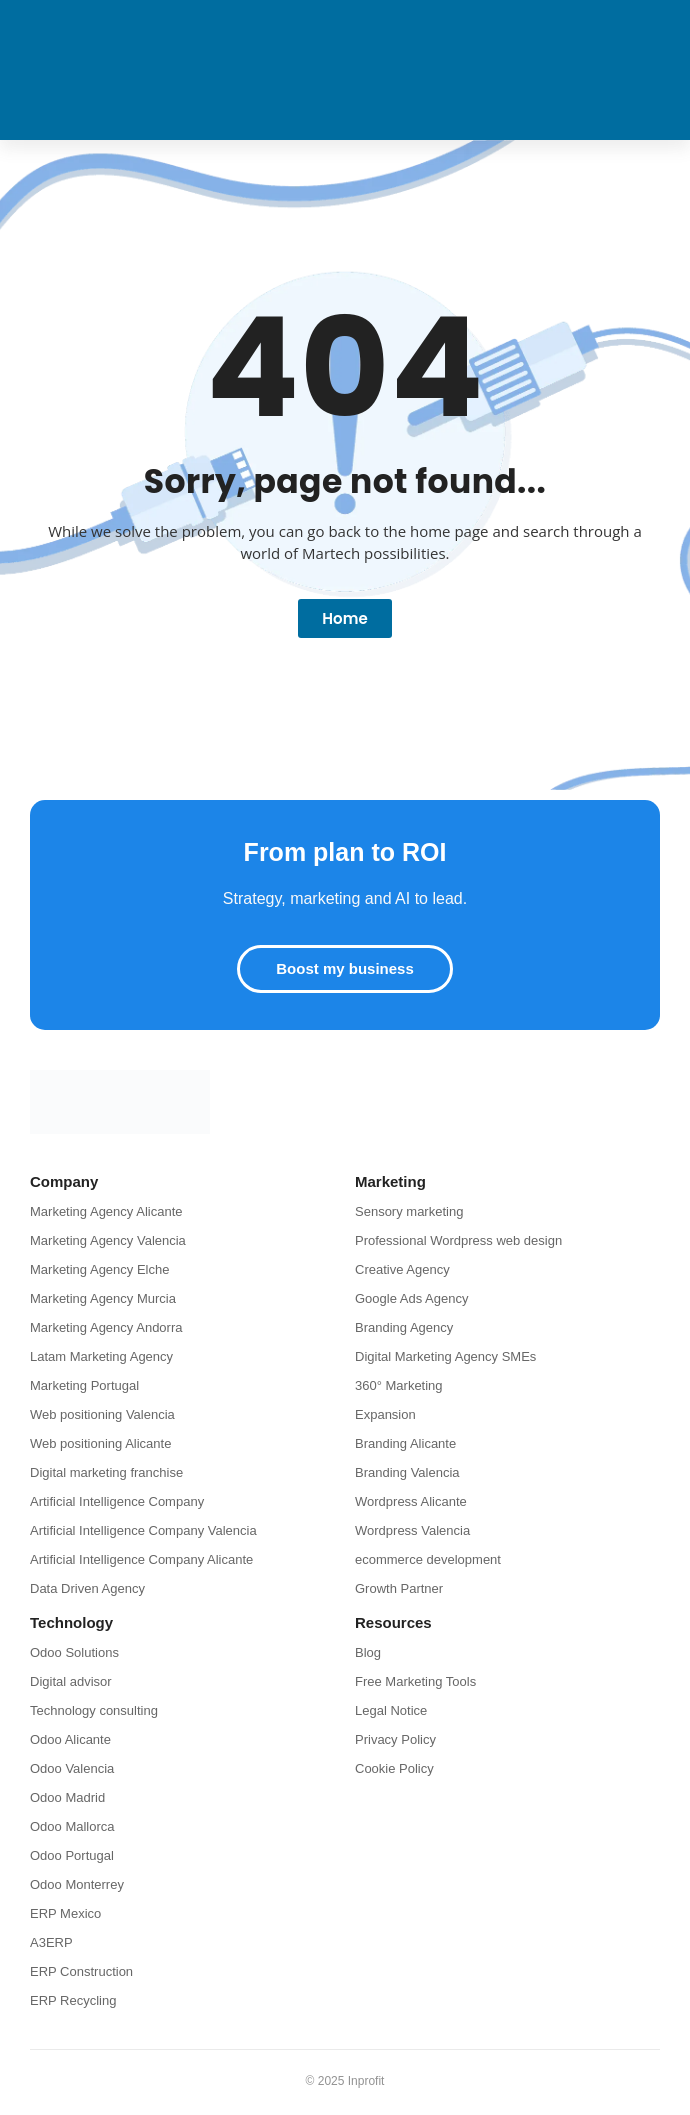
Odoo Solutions (74, 1652)
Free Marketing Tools (415, 1681)
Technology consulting (94, 1710)
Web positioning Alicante (100, 1443)
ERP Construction (81, 1971)
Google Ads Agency (411, 1298)
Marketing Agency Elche (99, 1269)
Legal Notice (391, 1710)
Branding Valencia (407, 1472)
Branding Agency (404, 1327)
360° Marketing (399, 1385)
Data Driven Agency (87, 1588)
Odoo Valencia (72, 1768)
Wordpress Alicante (411, 1501)
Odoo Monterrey (77, 1884)
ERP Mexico (65, 1913)
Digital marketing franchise (106, 1472)
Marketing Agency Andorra (106, 1327)
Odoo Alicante (70, 1739)
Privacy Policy (395, 1739)
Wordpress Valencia (412, 1530)
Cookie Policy (394, 1768)
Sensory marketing (409, 1211)
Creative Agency (402, 1269)
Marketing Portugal (84, 1385)
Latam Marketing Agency (101, 1356)
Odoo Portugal (72, 1855)
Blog (368, 1652)
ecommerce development (428, 1559)
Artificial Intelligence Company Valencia (143, 1530)
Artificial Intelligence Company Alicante (141, 1559)
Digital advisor (71, 1681)
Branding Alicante (405, 1443)
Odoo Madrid (67, 1797)
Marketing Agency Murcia (103, 1298)
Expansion (385, 1414)
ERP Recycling (73, 2000)
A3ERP (51, 1942)
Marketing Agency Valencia (108, 1240)
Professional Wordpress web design (458, 1240)
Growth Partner (399, 1588)
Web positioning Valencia (102, 1414)
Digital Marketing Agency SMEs (445, 1356)
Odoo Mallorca (72, 1826)
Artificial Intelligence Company (117, 1501)
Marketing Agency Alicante (106, 1211)
